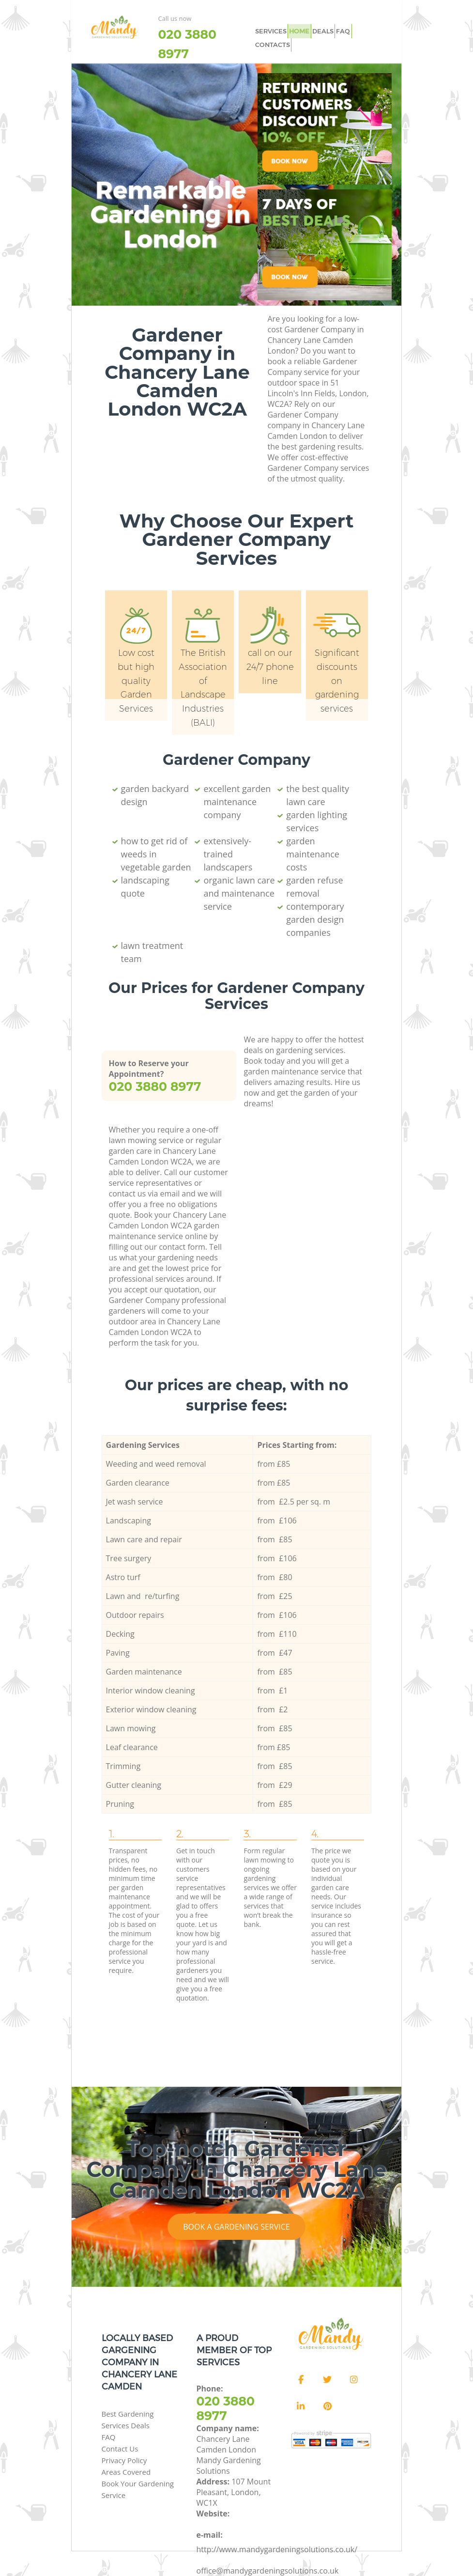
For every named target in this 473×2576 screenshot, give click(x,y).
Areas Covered (126, 2472)
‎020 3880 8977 (187, 44)
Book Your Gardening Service (138, 2489)
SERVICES (270, 30)
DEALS (320, 30)
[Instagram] (354, 2380)
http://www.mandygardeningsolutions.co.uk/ (277, 2549)
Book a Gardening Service (236, 2226)
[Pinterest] (327, 2406)
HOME (298, 30)
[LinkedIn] (300, 2406)
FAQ (339, 30)
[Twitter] (327, 2380)
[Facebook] (300, 2380)
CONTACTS (271, 42)
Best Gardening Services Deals (128, 2419)
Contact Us (120, 2448)
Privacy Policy (124, 2460)
